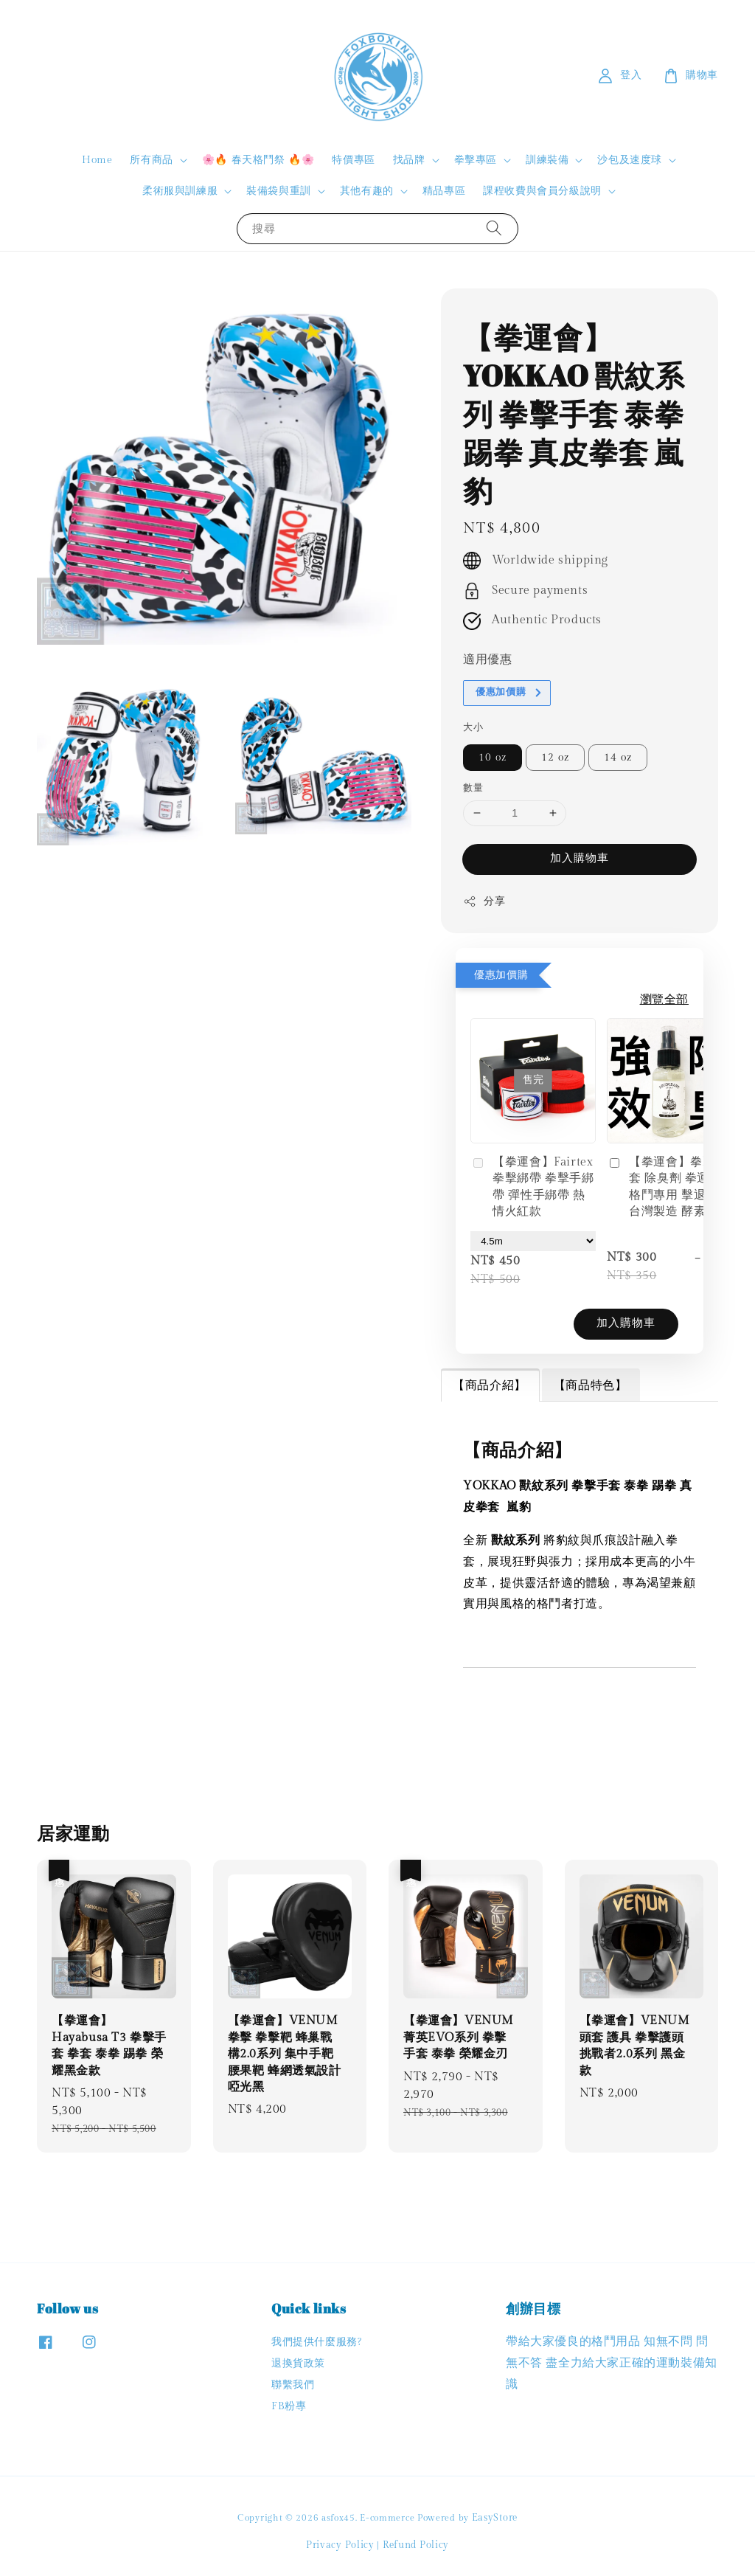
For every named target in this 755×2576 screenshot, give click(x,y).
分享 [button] (484, 901)
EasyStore (495, 2518)
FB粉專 (288, 2406)
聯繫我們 (292, 2385)
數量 (473, 788)
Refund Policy (416, 2545)
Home (97, 160)
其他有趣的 (367, 191)
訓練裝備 (547, 160)
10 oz (493, 758)
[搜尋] (494, 228)
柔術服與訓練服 (180, 191)
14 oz (618, 758)
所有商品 (151, 160)
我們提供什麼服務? (316, 2342)
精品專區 (443, 191)
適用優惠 (487, 660)
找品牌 (409, 160)
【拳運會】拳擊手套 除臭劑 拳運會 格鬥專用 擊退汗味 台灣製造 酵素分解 (668, 1187)
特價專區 (353, 160)
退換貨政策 (298, 2363)
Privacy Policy (340, 2545)
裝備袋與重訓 (278, 191)
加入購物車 (579, 858)
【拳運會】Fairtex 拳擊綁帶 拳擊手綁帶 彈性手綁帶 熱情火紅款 (532, 1187)
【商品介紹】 (489, 1386)
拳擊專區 (475, 160)
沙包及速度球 (629, 160)
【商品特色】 (590, 1386)
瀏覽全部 (664, 1000)
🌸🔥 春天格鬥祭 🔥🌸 (258, 160)
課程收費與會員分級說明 (542, 191)
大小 (473, 727)
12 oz (555, 758)
